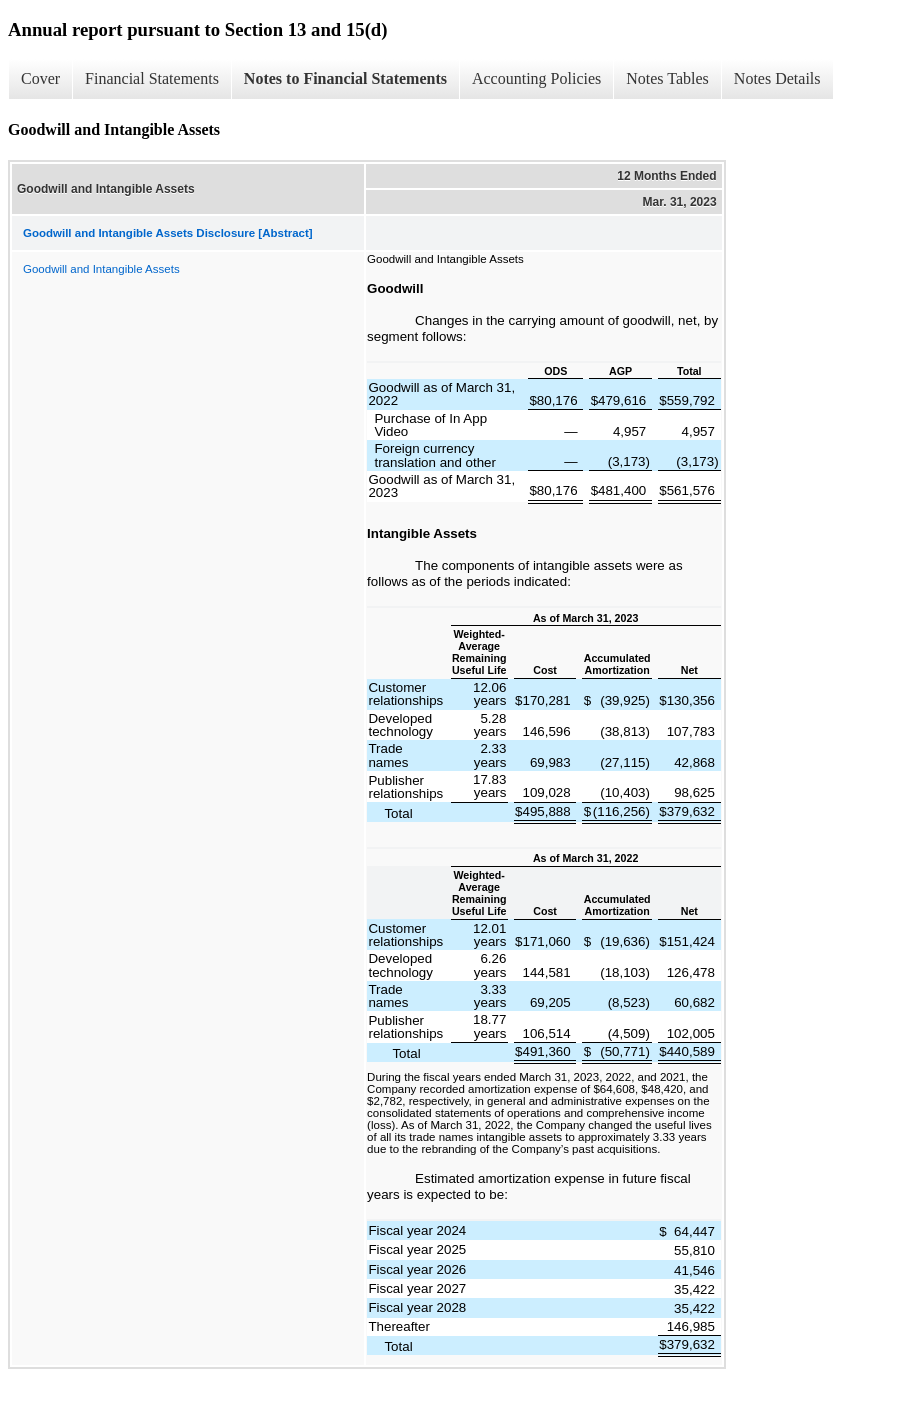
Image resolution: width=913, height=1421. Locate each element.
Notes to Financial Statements (345, 78)
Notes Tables (667, 78)
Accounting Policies (536, 78)
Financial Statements (152, 78)
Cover (40, 78)
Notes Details (777, 78)
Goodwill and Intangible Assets (101, 269)
